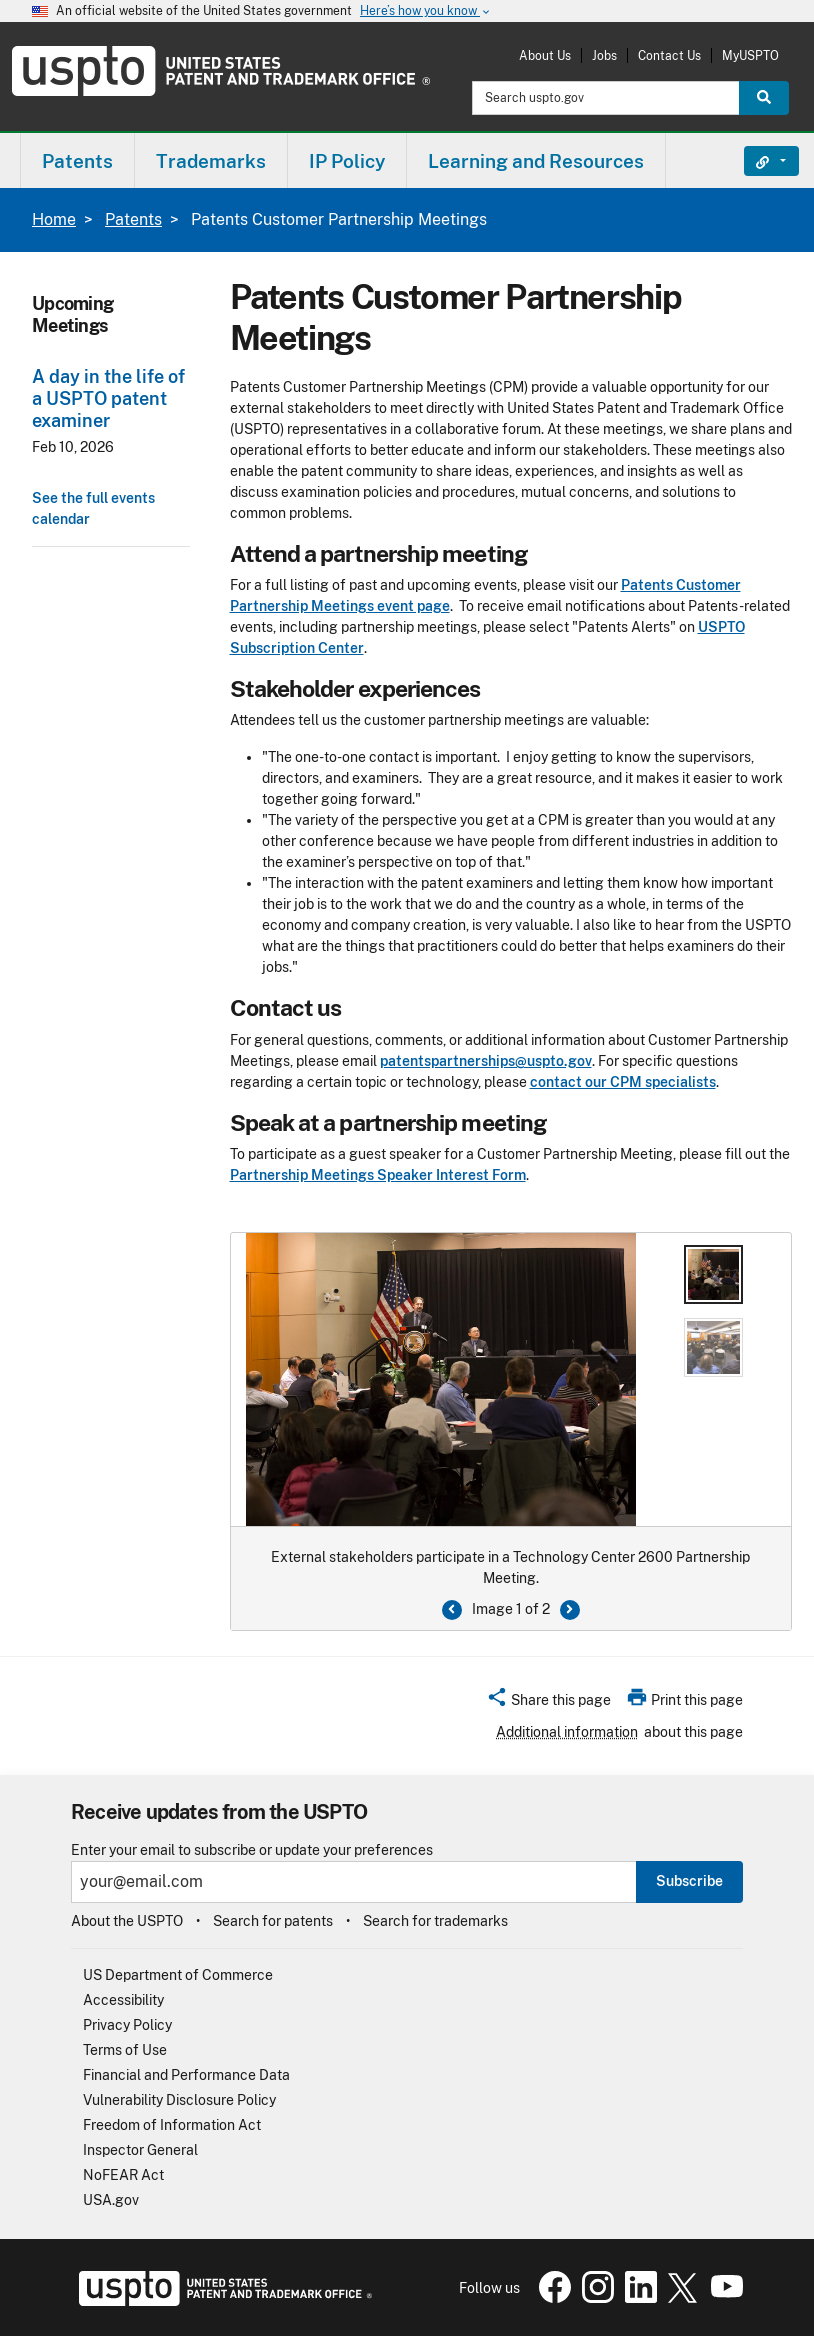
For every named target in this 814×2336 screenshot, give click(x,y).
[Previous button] (452, 1610)
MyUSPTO (750, 55)
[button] (548, 1703)
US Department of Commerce (178, 1975)
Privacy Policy (127, 2025)
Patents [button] (77, 161)
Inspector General (140, 2150)
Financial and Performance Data (186, 2075)
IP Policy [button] (347, 161)
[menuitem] (77, 160)
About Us (545, 55)
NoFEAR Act (123, 2175)
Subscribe (689, 1881)
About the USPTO (127, 1921)
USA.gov (111, 2200)
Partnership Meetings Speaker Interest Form (378, 1175)
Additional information (567, 1732)
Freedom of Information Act (172, 2125)
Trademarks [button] (211, 161)
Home (54, 219)
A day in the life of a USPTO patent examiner (108, 398)
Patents (133, 219)
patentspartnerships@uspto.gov (486, 1061)
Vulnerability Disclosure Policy (179, 2100)
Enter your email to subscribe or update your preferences (252, 1850)
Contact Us (669, 55)
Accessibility (123, 2000)
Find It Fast (756, 161)
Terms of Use (125, 2050)
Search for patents (273, 1921)
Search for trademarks (435, 1921)
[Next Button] (570, 1610)
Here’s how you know (426, 11)
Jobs (604, 55)
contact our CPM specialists (623, 1082)
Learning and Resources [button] (536, 161)
